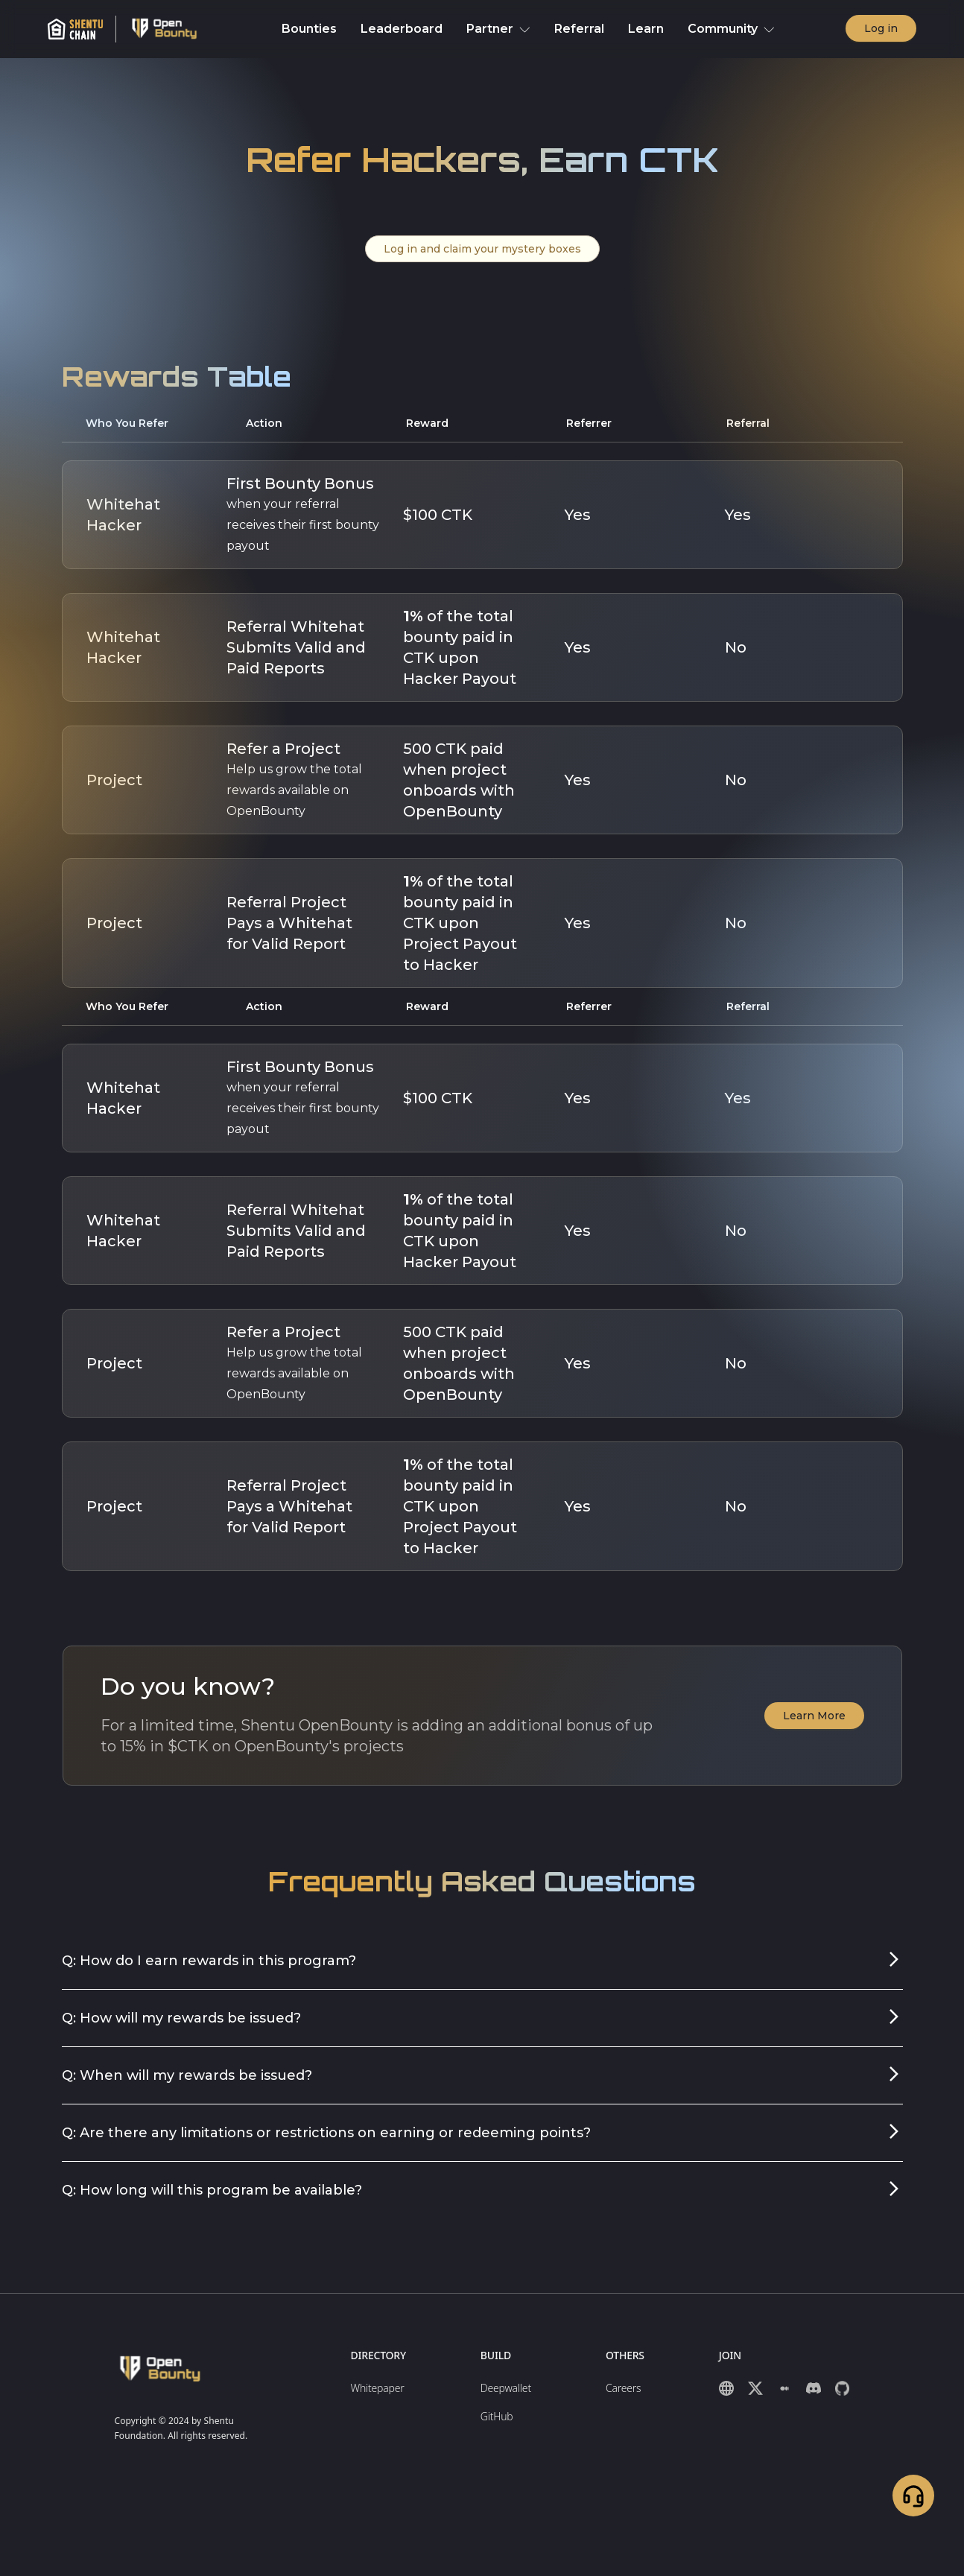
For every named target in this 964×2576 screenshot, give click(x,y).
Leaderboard (402, 29)
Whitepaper (378, 2388)
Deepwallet (506, 2388)
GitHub (497, 2416)
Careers (623, 2388)
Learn (646, 29)
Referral (579, 29)
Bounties (309, 29)
